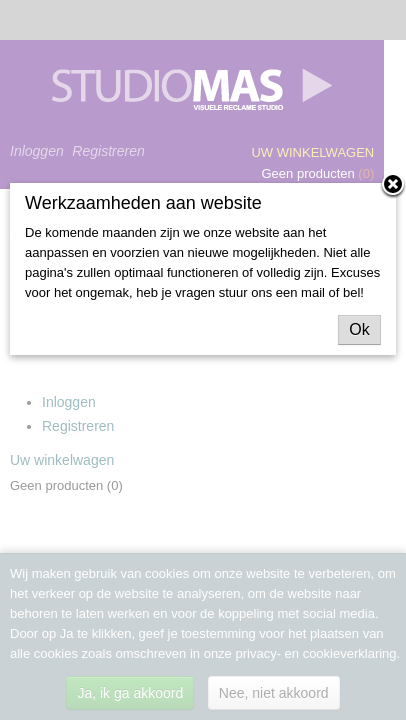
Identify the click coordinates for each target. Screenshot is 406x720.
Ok (359, 329)
